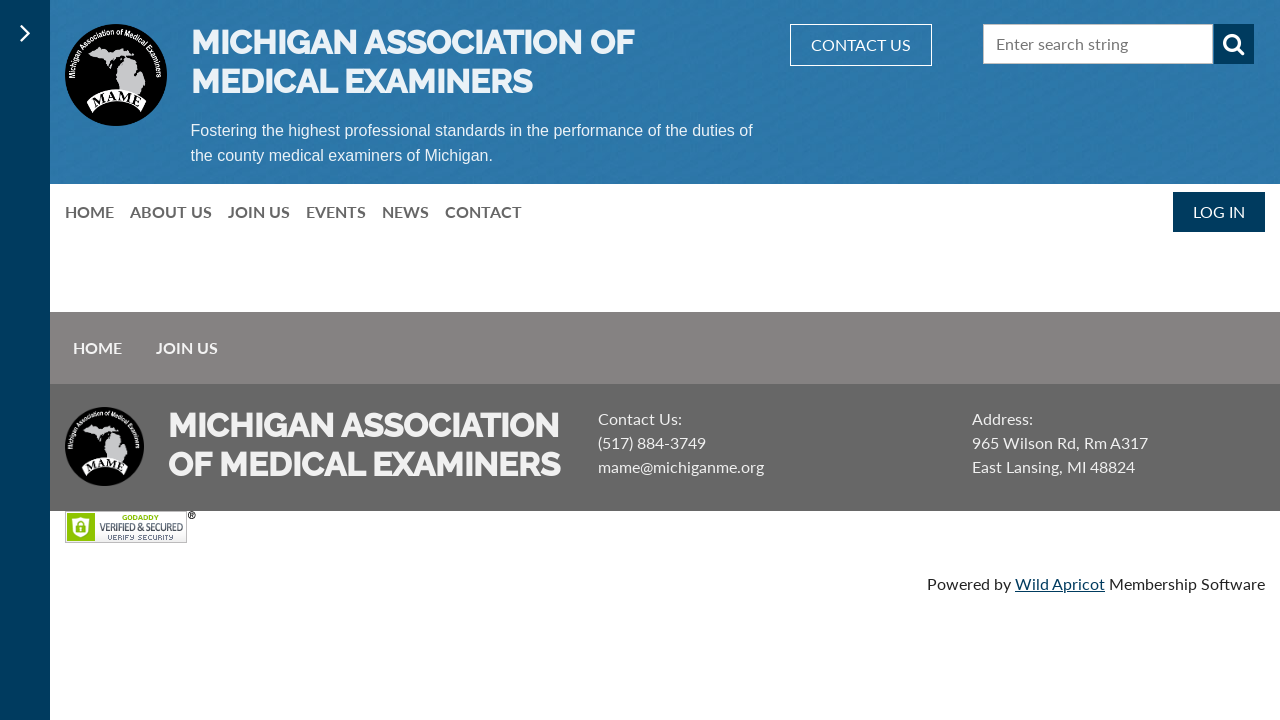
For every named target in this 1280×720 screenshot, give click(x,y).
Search (1234, 44)
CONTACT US (861, 44)
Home (97, 347)
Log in (1219, 211)
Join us (187, 347)
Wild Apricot (1060, 583)
